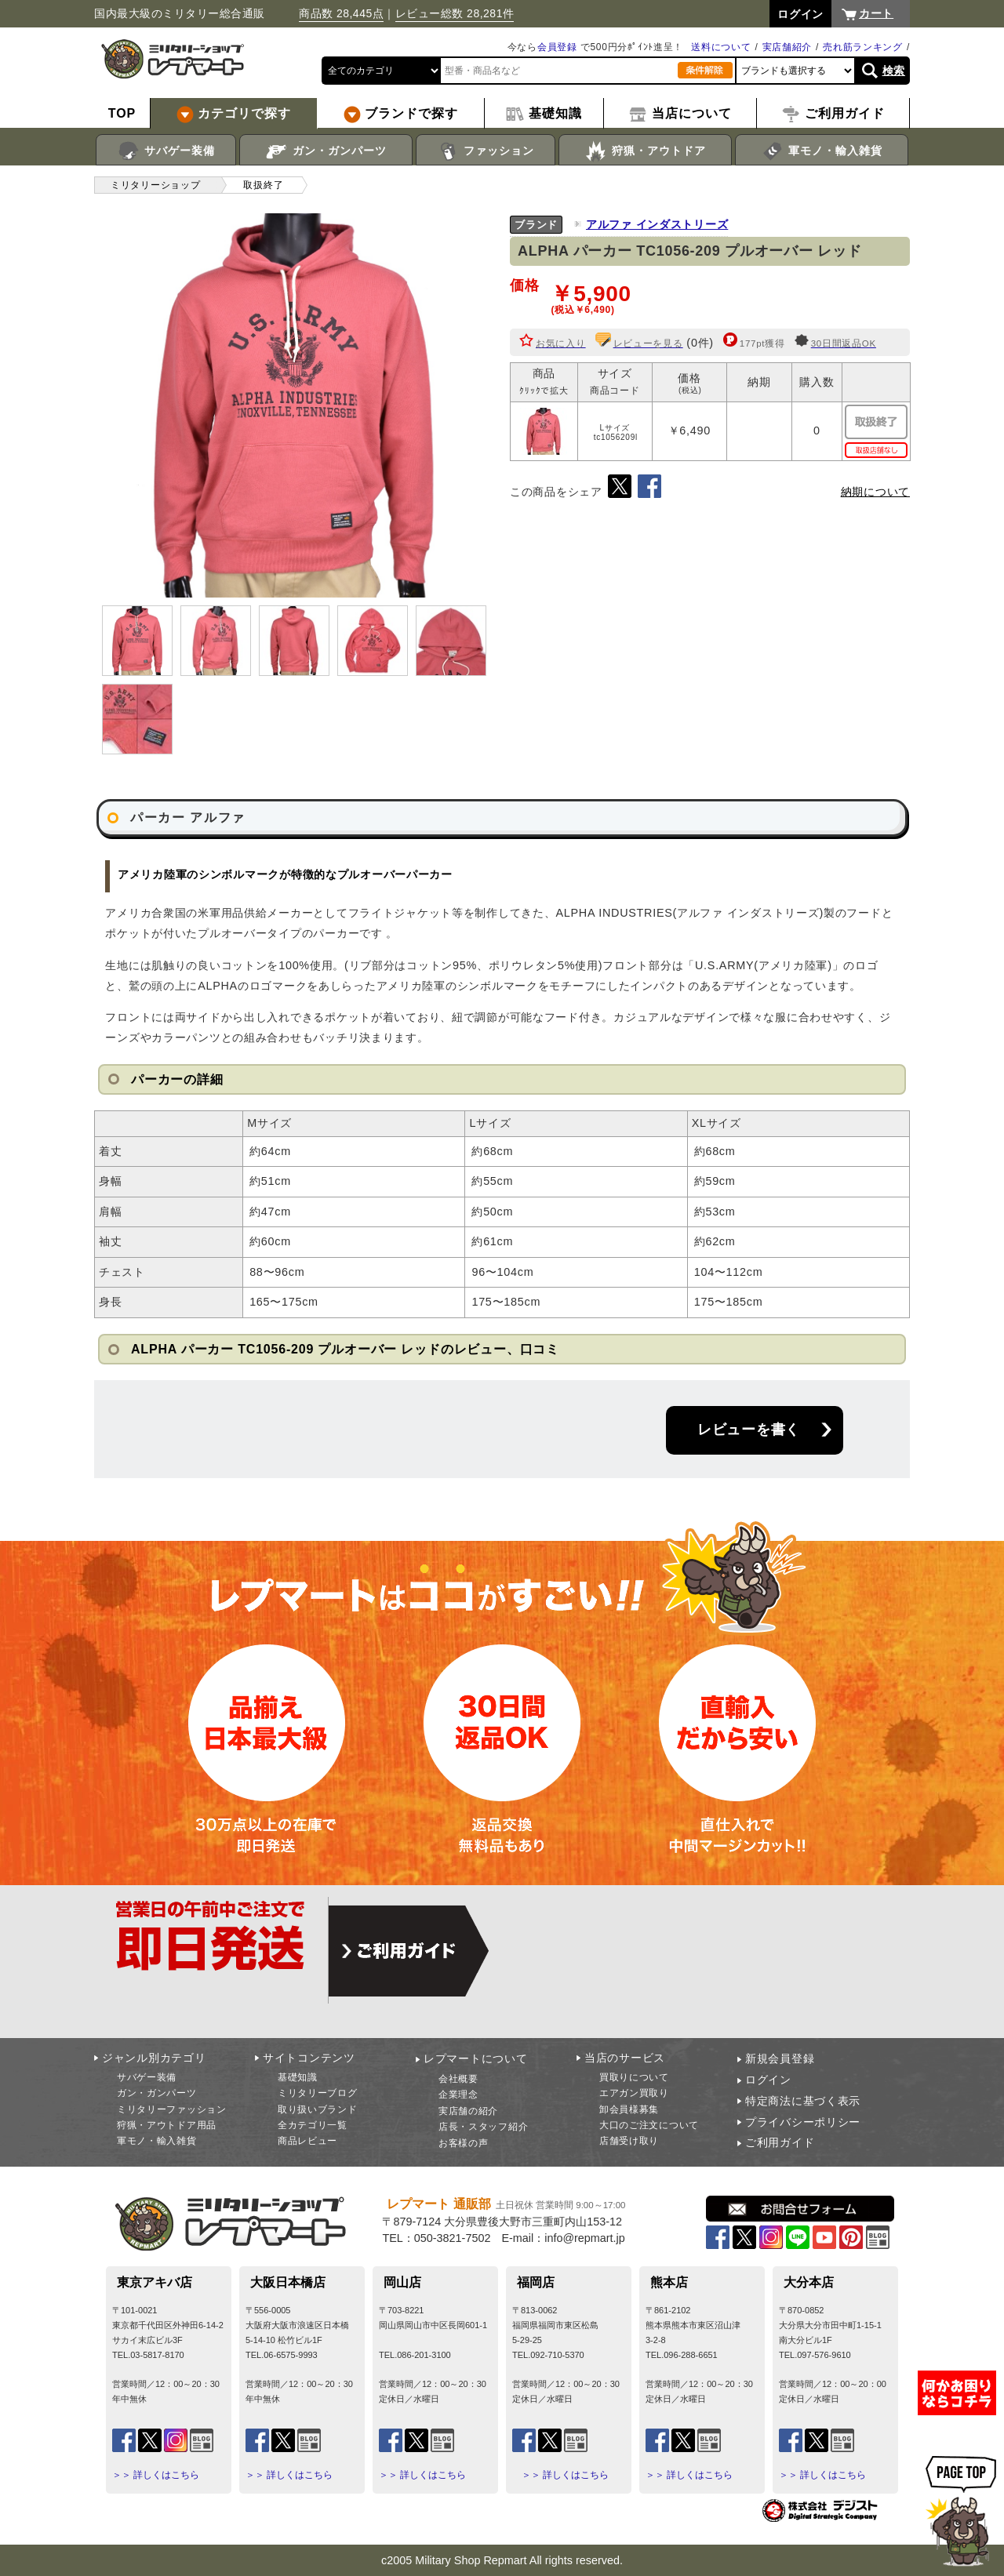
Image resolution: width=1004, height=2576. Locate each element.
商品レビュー (307, 2140)
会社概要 (458, 2078)
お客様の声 (463, 2143)
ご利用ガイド (779, 2142)
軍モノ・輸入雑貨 (821, 151)
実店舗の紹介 (468, 2110)
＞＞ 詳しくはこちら (155, 2475)
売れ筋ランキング (863, 47)
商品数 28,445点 (341, 13)
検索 (893, 70)
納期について (875, 491)
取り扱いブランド (318, 2109)
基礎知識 (298, 2077)
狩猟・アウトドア (645, 151)
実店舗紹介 (787, 47)
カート (876, 13)
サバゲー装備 (166, 151)
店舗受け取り (629, 2140)
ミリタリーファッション (172, 2109)
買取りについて (634, 2077)
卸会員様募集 (629, 2109)
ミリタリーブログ (318, 2092)
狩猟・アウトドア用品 (166, 2125)
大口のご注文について (649, 2125)
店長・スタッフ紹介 (483, 2126)
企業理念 (458, 2094)
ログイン (768, 2079)
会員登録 (557, 47)
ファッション (486, 151)
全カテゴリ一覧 (312, 2125)
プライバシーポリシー (802, 2122)
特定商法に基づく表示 (802, 2101)
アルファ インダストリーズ (657, 224)
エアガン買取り (634, 2092)
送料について (721, 47)
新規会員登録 (779, 2058)
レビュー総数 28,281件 (455, 13)
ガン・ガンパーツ (326, 151)
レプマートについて (475, 2058)
